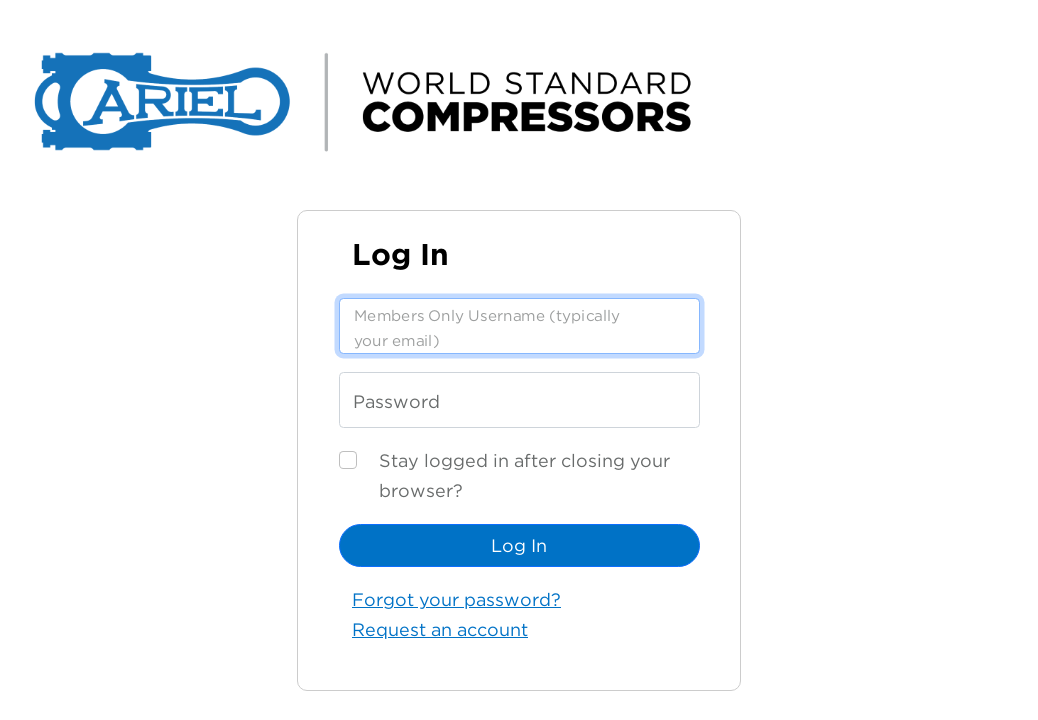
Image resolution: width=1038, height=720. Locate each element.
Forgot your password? (456, 599)
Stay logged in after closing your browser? (524, 475)
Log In (519, 545)
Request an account (440, 629)
